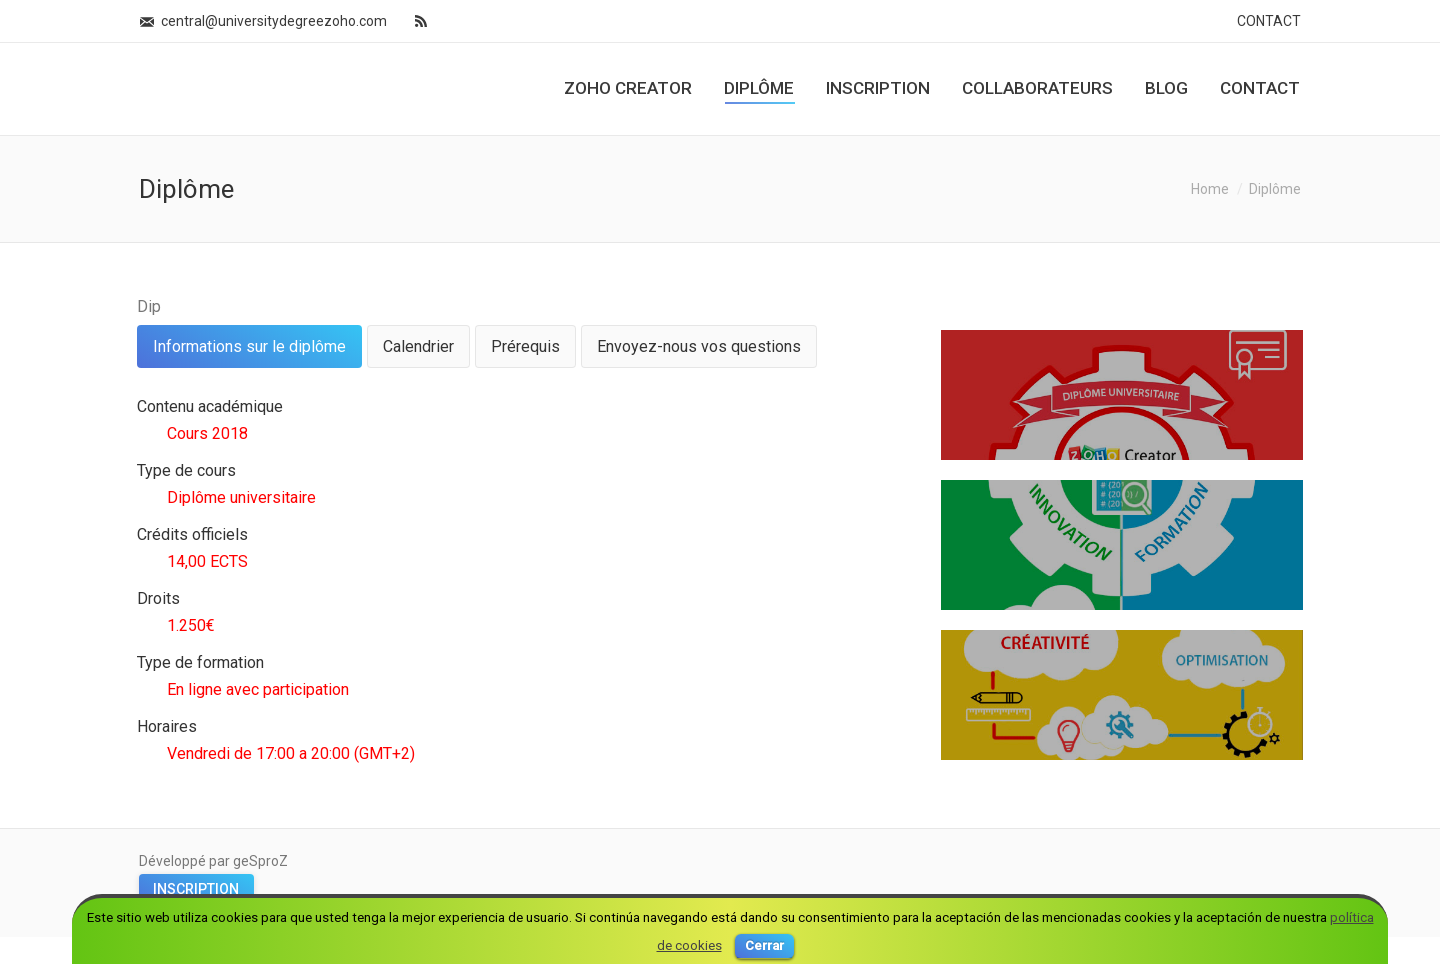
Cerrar (764, 945)
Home (1210, 189)
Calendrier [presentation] (418, 346)
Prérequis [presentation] (525, 346)
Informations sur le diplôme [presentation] (249, 346)
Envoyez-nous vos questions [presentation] (699, 346)
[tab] (249, 346)
